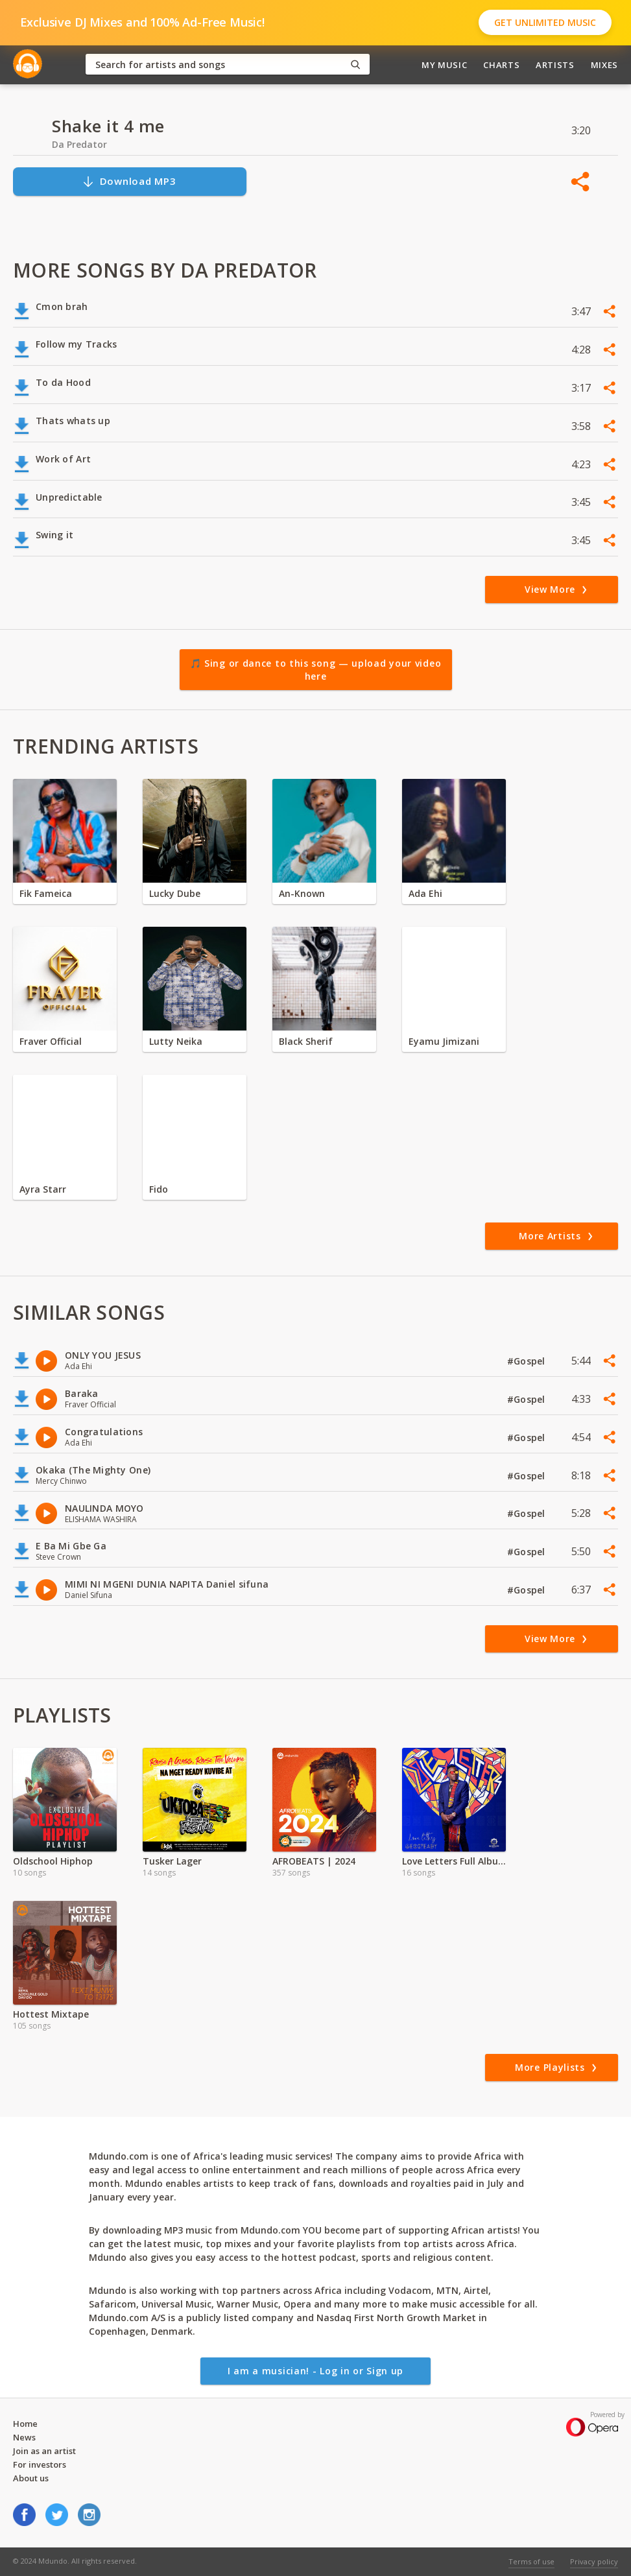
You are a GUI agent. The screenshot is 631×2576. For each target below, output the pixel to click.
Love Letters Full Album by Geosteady (454, 1861)
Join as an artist (44, 2451)
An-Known (302, 893)
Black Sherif (306, 1041)
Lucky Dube (174, 893)
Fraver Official (50, 1041)
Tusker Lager (172, 1861)
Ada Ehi (425, 893)
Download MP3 (129, 181)
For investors (39, 2464)
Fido (158, 1189)
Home (25, 2423)
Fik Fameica (45, 893)
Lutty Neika (175, 1041)
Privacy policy (594, 2561)
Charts (501, 65)
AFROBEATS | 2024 (313, 1861)
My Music (444, 65)
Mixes (604, 65)
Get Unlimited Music (545, 22)
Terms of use (531, 2561)
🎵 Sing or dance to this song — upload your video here (316, 669)
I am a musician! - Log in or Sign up (315, 2371)
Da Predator (79, 144)
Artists (555, 65)
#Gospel (527, 1361)
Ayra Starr (42, 1189)
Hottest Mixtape (51, 2014)
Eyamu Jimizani (444, 1041)
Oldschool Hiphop (53, 1861)
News (24, 2437)
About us (31, 2478)
